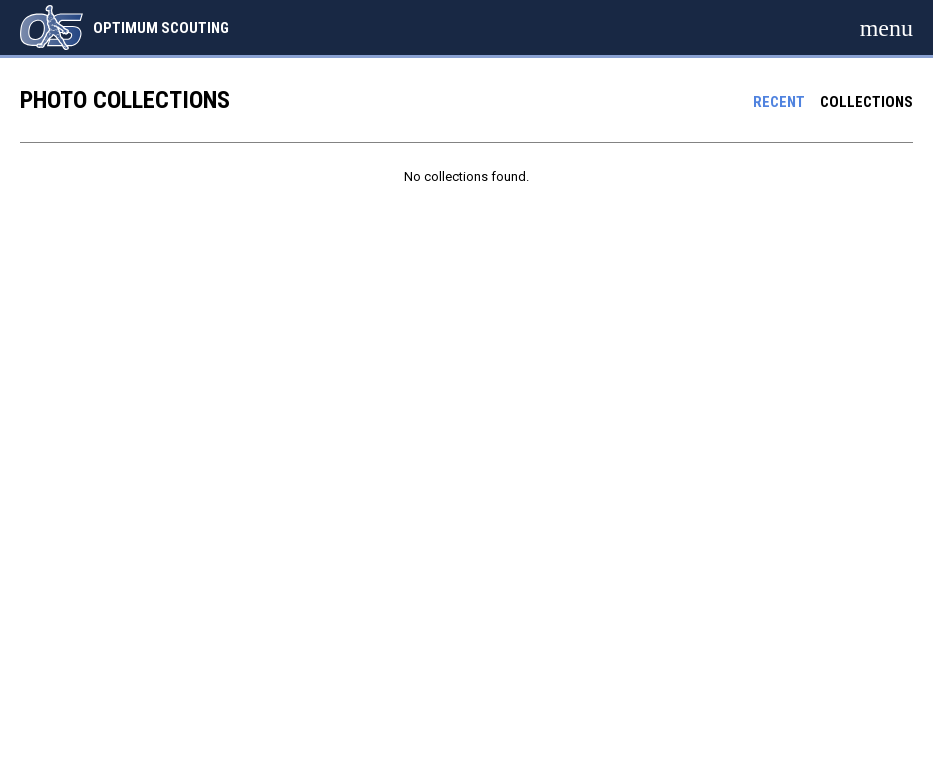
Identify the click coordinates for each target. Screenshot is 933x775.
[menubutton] (886, 28)
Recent (779, 102)
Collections (866, 102)
